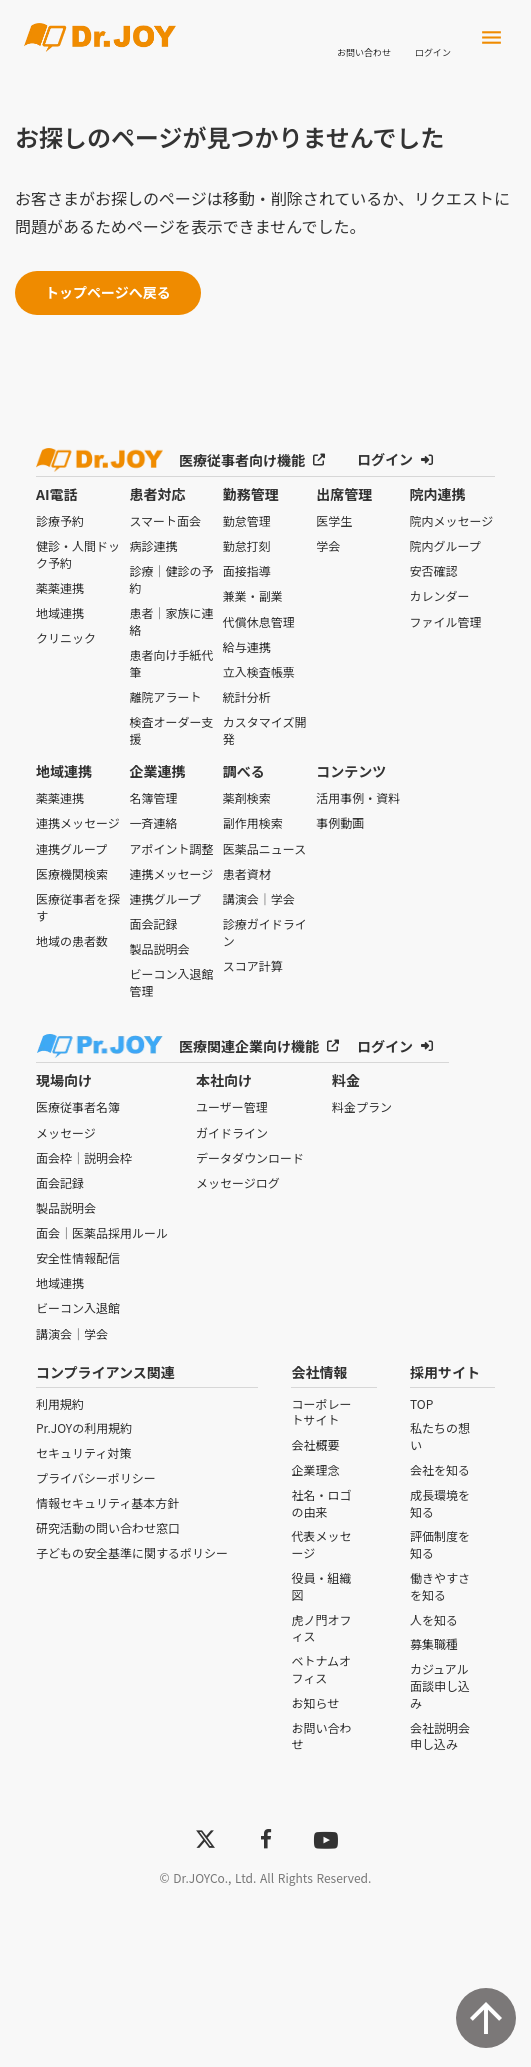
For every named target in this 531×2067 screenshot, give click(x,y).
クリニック (70, 633)
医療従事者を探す (76, 901)
